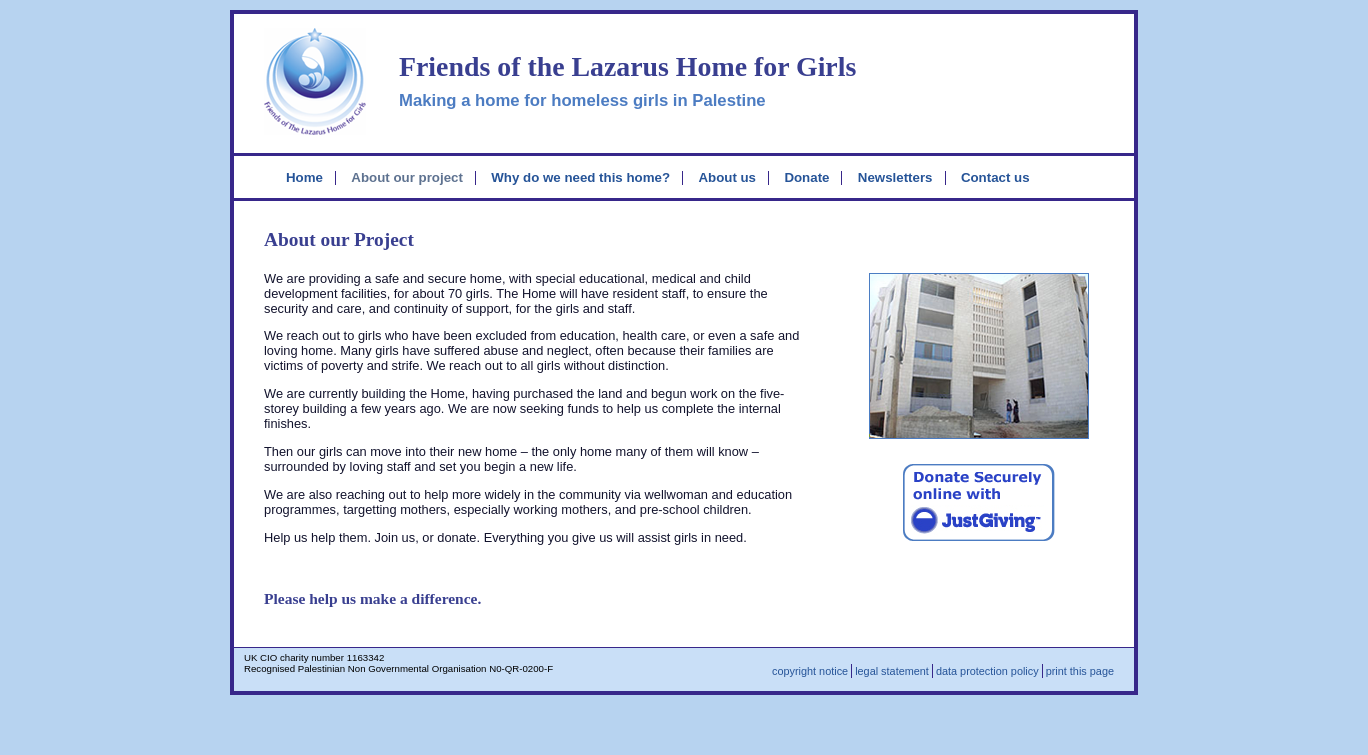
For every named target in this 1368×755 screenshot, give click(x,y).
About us (727, 177)
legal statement (892, 671)
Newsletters (895, 177)
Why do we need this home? (580, 177)
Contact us (995, 177)
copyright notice (810, 671)
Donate (806, 177)
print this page (1080, 671)
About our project (407, 177)
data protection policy (987, 671)
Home (304, 177)
